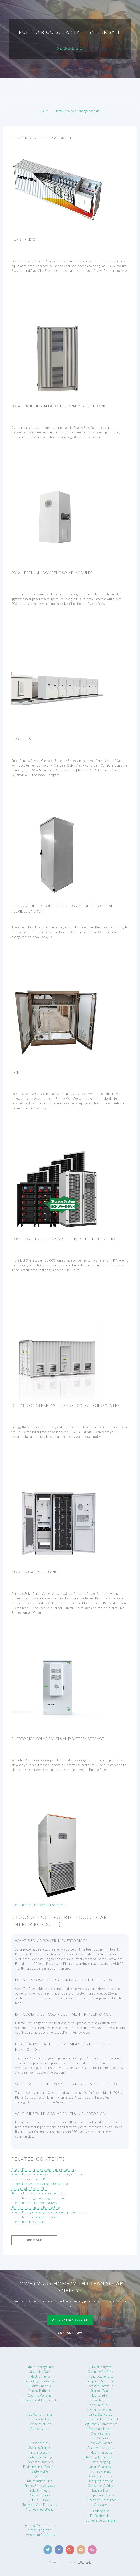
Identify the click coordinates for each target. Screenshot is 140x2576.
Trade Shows (100, 2511)
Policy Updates (39, 2495)
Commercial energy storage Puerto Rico (39, 2184)
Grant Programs (39, 2530)
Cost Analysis (100, 2433)
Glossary (100, 2505)
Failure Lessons (39, 2452)
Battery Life (39, 2471)
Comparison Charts (100, 2495)
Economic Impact (100, 2429)
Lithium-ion (100, 2395)
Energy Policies (39, 2391)
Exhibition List (100, 2516)
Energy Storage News (39, 2486)
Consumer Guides (100, 2486)
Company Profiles (100, 2372)
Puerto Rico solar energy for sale (76, 111)
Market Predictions (39, 2509)
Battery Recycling (39, 2457)
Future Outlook (39, 2500)
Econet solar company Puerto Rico (35, 2207)
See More (34, 2240)
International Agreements (40, 2400)
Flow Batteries (100, 2400)
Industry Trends (39, 2376)
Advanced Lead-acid (100, 2410)
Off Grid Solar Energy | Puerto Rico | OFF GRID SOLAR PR (65, 1405)
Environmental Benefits (40, 2467)
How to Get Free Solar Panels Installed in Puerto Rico (65, 1239)
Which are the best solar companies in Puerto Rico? (67, 2084)
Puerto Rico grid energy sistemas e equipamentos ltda (49, 2212)
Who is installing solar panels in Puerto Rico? (61, 2113)
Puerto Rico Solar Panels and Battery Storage (57, 1738)
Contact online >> (70, 47)
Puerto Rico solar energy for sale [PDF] (39, 1905)
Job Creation (100, 2438)
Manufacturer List (100, 2376)
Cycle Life (39, 2476)
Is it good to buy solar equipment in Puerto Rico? (64, 2014)
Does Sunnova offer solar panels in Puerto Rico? (64, 1980)
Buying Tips (100, 2490)
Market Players (100, 2471)
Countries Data (39, 2372)
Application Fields (40, 2414)
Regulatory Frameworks (100, 2424)
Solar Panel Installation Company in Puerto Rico (60, 406)
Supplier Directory (100, 2381)
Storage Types (100, 2391)
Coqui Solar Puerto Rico (36, 1572)
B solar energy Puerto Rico (30, 2179)
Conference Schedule (100, 2520)
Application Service (70, 2319)
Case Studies (39, 2443)
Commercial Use (39, 2424)
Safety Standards (100, 2414)
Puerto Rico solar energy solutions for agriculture (46, 2174)
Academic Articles (100, 2448)
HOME (45, 111)
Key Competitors (100, 2476)
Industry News (39, 2490)
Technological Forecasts (39, 2505)
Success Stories (39, 2448)
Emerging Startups (100, 2481)
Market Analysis (39, 2386)
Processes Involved (40, 2462)
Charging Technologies (100, 2457)
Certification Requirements (100, 2419)
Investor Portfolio (100, 2386)
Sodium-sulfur (100, 2405)
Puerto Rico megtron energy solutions (38, 2198)
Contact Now (70, 2332)
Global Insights (100, 2367)
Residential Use (39, 2419)
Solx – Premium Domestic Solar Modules (51, 572)
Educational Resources (100, 2500)
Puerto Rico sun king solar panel (34, 2217)
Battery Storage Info (39, 2367)
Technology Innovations (40, 2381)
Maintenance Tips (39, 2481)
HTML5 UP (84, 2561)
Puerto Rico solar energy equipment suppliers (43, 2169)
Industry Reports (100, 2452)
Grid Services (39, 2429)
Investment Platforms (39, 2535)
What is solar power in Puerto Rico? (51, 1940)
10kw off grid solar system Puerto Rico (39, 2193)
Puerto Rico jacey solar (27, 2222)
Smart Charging (100, 2467)
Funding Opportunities (40, 2525)
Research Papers (100, 2443)
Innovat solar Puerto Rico (29, 2188)
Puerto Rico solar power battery (34, 2203)
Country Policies (40, 2395)
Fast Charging (100, 2462)
